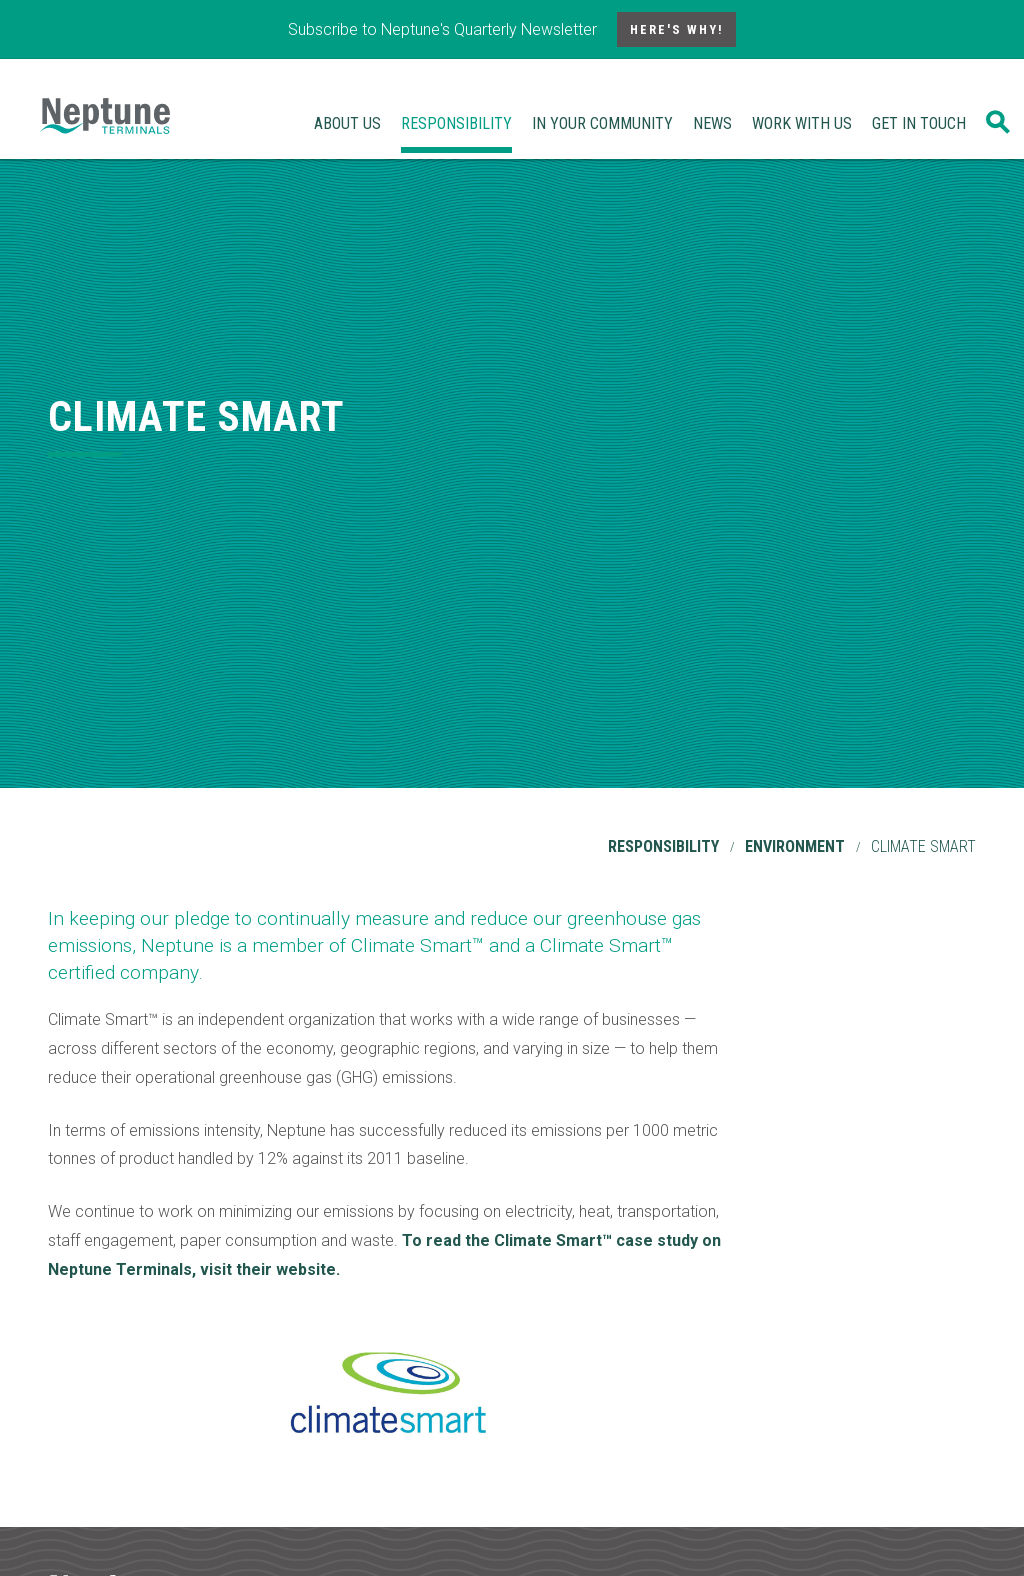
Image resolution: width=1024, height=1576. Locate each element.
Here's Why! (677, 29)
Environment (795, 846)
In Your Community (602, 123)
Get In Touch (919, 123)
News (712, 123)
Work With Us (802, 123)
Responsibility (456, 123)
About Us (347, 123)
